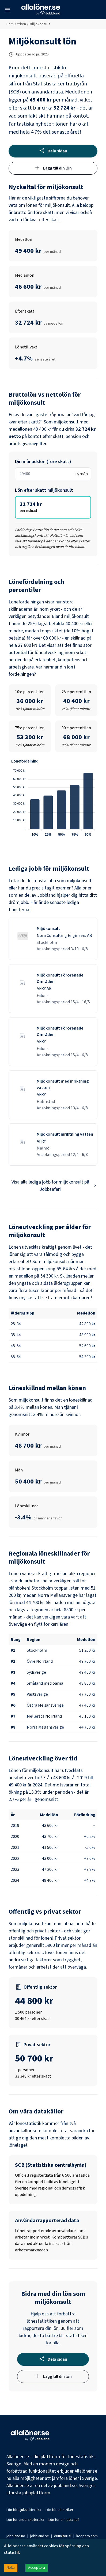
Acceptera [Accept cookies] (36, 2567)
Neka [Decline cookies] (11, 2567)
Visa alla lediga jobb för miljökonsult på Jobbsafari (54, 1186)
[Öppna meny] (7, 9)
